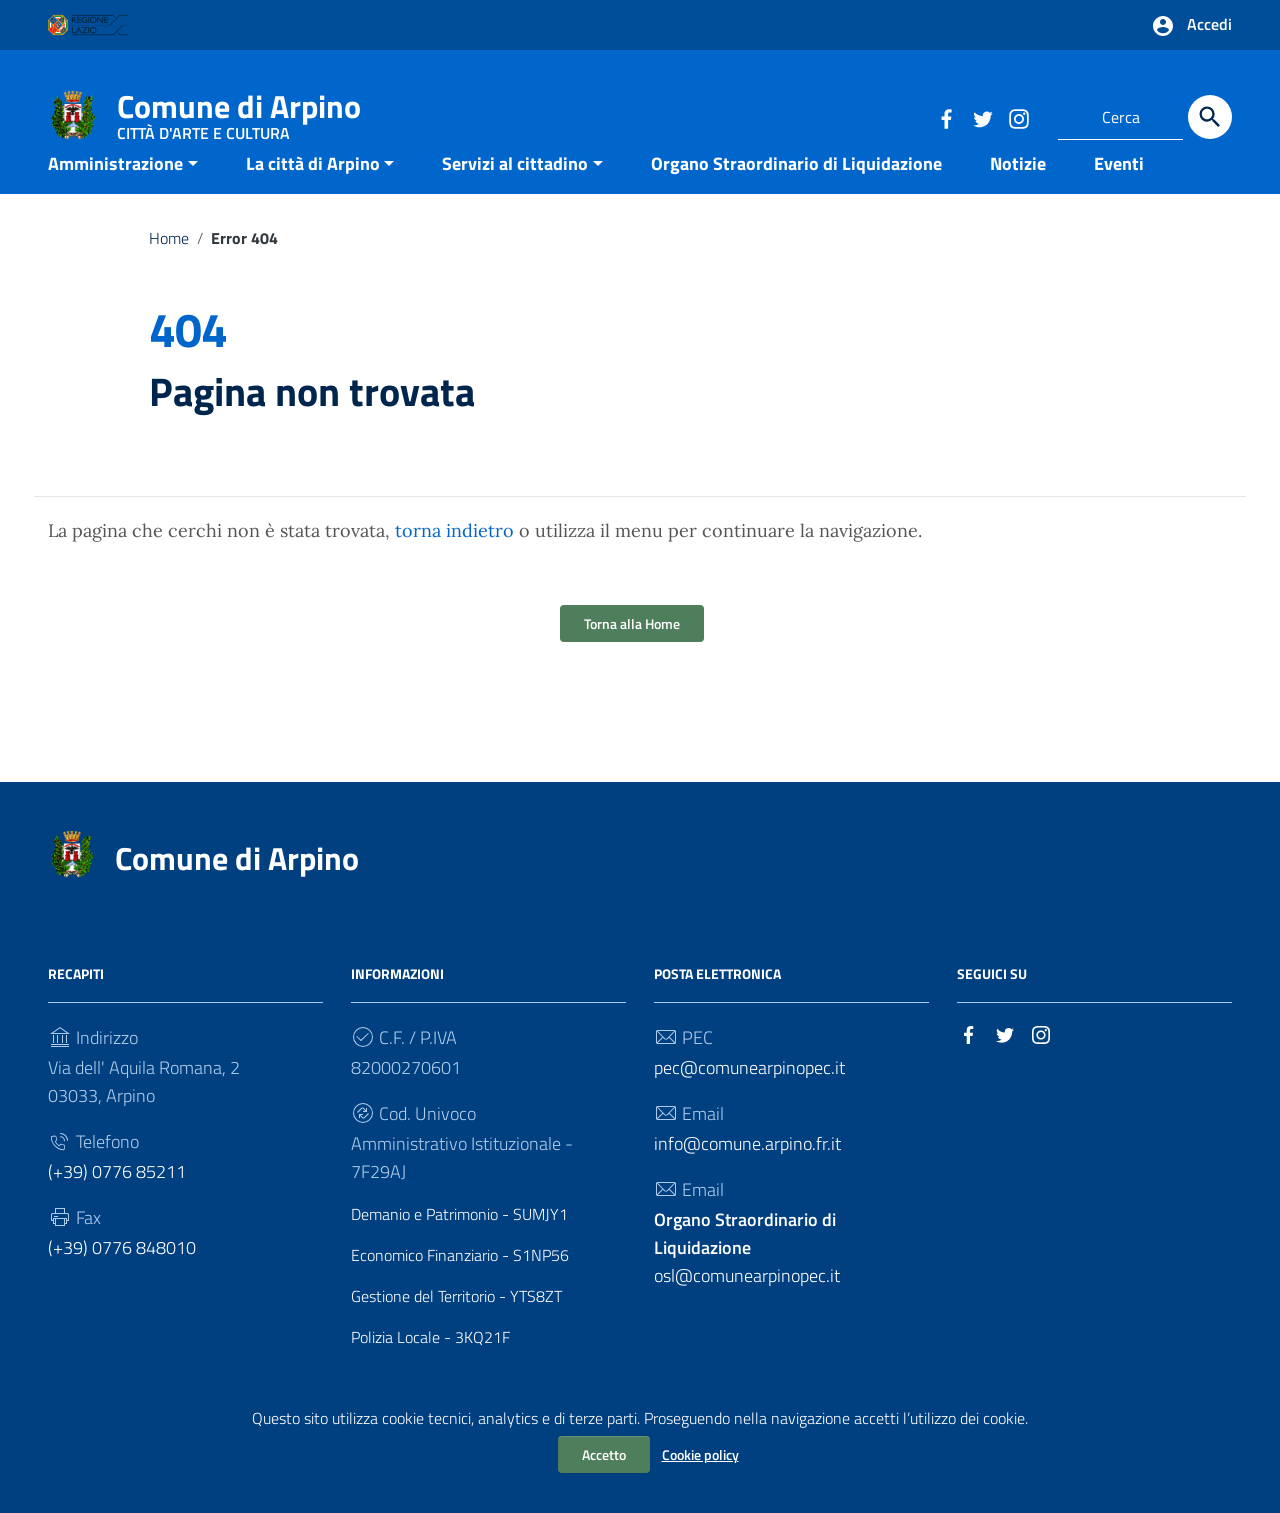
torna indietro (454, 561)
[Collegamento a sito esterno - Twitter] (982, 117)
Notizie (1018, 193)
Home (169, 268)
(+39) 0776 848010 (122, 1278)
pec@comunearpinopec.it (749, 1098)
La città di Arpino (313, 193)
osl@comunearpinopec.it (747, 1278)
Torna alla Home (632, 654)
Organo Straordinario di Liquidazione (796, 193)
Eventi (1119, 193)
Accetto (604, 1454)
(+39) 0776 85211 (117, 1202)
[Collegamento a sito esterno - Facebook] (946, 117)
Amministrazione (115, 193)
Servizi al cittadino (515, 193)
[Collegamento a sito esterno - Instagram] (1018, 117)
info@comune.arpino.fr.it (747, 1174)
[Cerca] (1210, 117)
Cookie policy (700, 1454)
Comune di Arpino (239, 110)
